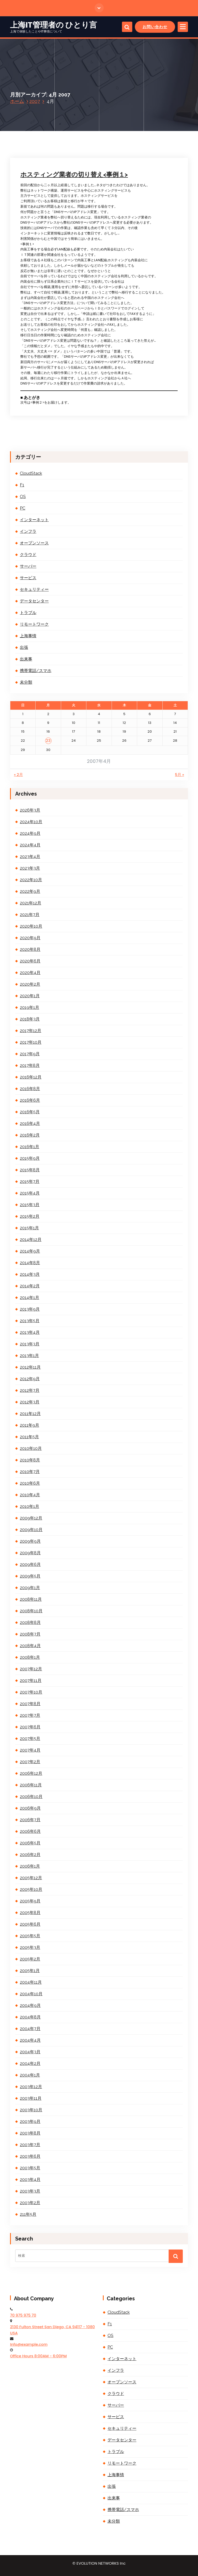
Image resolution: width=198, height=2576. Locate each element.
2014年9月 (30, 1251)
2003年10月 (31, 2109)
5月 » (179, 774)
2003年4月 (30, 2179)
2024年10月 (31, 821)
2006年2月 (30, 1854)
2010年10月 (31, 1448)
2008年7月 (30, 1634)
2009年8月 (30, 1552)
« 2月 (18, 774)
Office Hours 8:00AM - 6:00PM (38, 2356)
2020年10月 (31, 926)
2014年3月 (30, 1274)
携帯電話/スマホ (35, 670)
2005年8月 (30, 1912)
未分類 (26, 682)
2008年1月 (30, 1657)
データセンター (34, 601)
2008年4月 (30, 1645)
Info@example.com (28, 2344)
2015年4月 (30, 1193)
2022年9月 (30, 891)
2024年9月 (30, 833)
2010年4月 (30, 1494)
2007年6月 (30, 1726)
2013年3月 (29, 1344)
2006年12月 (31, 1773)
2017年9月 (30, 1053)
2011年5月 (29, 1436)
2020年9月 (30, 937)
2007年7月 (30, 1715)
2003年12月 (31, 2086)
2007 (34, 101)
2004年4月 (30, 2040)
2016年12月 (31, 1077)
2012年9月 (30, 1378)
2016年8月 (30, 1088)
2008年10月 (31, 1610)
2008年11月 (31, 1599)
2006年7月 (30, 1819)
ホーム (17, 101)
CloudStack (31, 473)
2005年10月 (31, 1889)
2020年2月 (30, 984)
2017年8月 (30, 1065)
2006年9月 (30, 1808)
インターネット (34, 519)
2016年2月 (30, 1135)
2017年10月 (31, 1042)
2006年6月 (30, 1831)
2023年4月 (30, 856)
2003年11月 (31, 2098)
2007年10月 (31, 1692)
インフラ (28, 531)
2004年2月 (30, 2063)
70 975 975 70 (23, 2315)
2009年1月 (30, 1587)
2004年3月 (30, 2051)
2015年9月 (30, 1158)
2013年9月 (30, 1309)
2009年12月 (31, 1518)
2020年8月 (30, 949)
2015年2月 (29, 1216)
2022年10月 (31, 879)
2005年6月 (30, 1924)
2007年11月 (31, 1680)
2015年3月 (29, 1204)
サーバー (28, 566)
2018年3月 (30, 1019)
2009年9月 (30, 1541)
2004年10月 (31, 1993)
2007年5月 (30, 1738)
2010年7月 (30, 1471)
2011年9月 (29, 1425)
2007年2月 (30, 1761)
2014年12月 (31, 1239)
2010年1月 (29, 1506)
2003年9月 (30, 2121)
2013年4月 (30, 1332)
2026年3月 (30, 810)
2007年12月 (31, 1668)
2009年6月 (30, 1564)
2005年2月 (30, 1959)
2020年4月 (30, 972)
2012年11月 (30, 1367)
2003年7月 (30, 2144)
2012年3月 (29, 1402)
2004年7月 (30, 2028)
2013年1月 (29, 1355)
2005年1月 (30, 1970)
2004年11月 (31, 1982)
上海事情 (28, 635)
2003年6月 (30, 2156)
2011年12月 (30, 1413)
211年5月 (28, 2214)
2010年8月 (30, 1460)
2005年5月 (30, 1935)
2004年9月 (30, 2005)
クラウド (28, 554)
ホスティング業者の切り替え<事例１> (74, 174)
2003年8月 (30, 2133)
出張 (24, 647)
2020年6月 (30, 961)
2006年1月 (30, 1866)
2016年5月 (30, 1111)
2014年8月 (30, 1262)
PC (22, 508)
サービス (28, 577)
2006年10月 (31, 1796)
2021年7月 (29, 914)
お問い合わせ (155, 26)
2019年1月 (29, 1007)
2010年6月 (30, 1483)
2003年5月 (30, 2167)
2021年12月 (30, 903)
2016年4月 (30, 1123)
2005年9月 (30, 1901)
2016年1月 (29, 1146)
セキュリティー (34, 589)
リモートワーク (34, 624)
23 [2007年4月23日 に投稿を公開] (48, 740)
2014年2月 (30, 1285)
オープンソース (34, 543)
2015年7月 (29, 1181)
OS (23, 496)
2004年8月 (30, 2017)
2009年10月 (31, 1529)
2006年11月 (31, 1784)
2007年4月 (30, 1750)
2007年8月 (30, 1703)
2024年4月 (30, 845)
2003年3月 (30, 2191)
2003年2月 (30, 2202)
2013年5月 (29, 1320)
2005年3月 (30, 1947)
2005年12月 (31, 1877)
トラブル (28, 612)
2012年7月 (29, 1390)
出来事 (26, 659)
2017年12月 (30, 1030)
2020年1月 (30, 995)
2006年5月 (30, 1843)
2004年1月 (30, 2075)
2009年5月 (30, 1576)
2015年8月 (30, 1169)
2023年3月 (30, 868)
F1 (22, 485)
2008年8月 (30, 1622)
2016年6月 (30, 1100)
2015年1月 (29, 1227)
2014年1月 (29, 1297)
